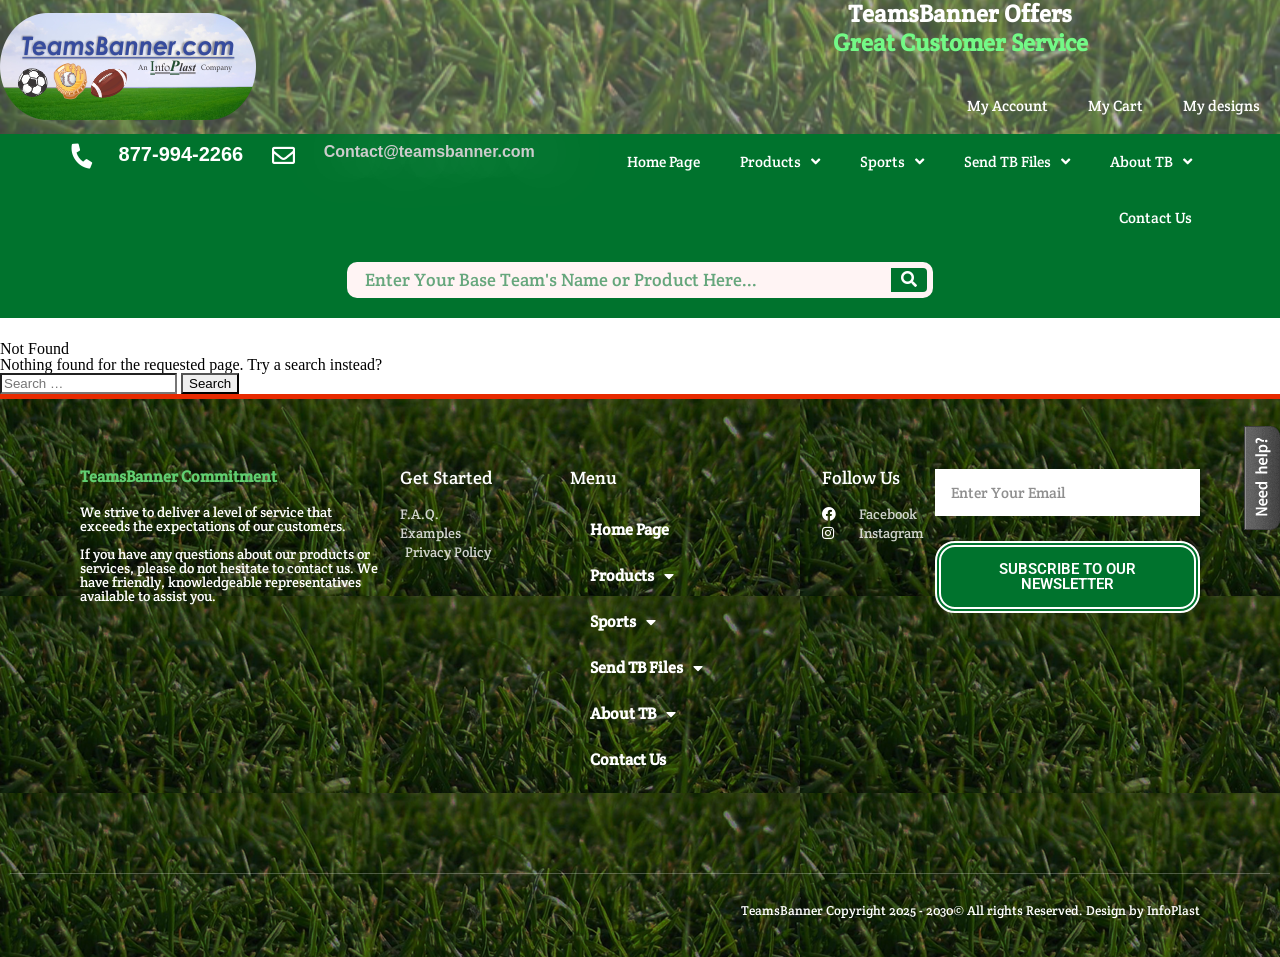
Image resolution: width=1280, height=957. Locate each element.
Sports (892, 161)
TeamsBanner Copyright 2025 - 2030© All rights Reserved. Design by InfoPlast (970, 910)
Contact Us (1155, 217)
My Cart (1115, 105)
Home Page (663, 161)
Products (780, 161)
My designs (1221, 105)
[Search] (909, 280)
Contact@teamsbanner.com (429, 151)
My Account (1007, 105)
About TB (1151, 161)
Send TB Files (1017, 161)
